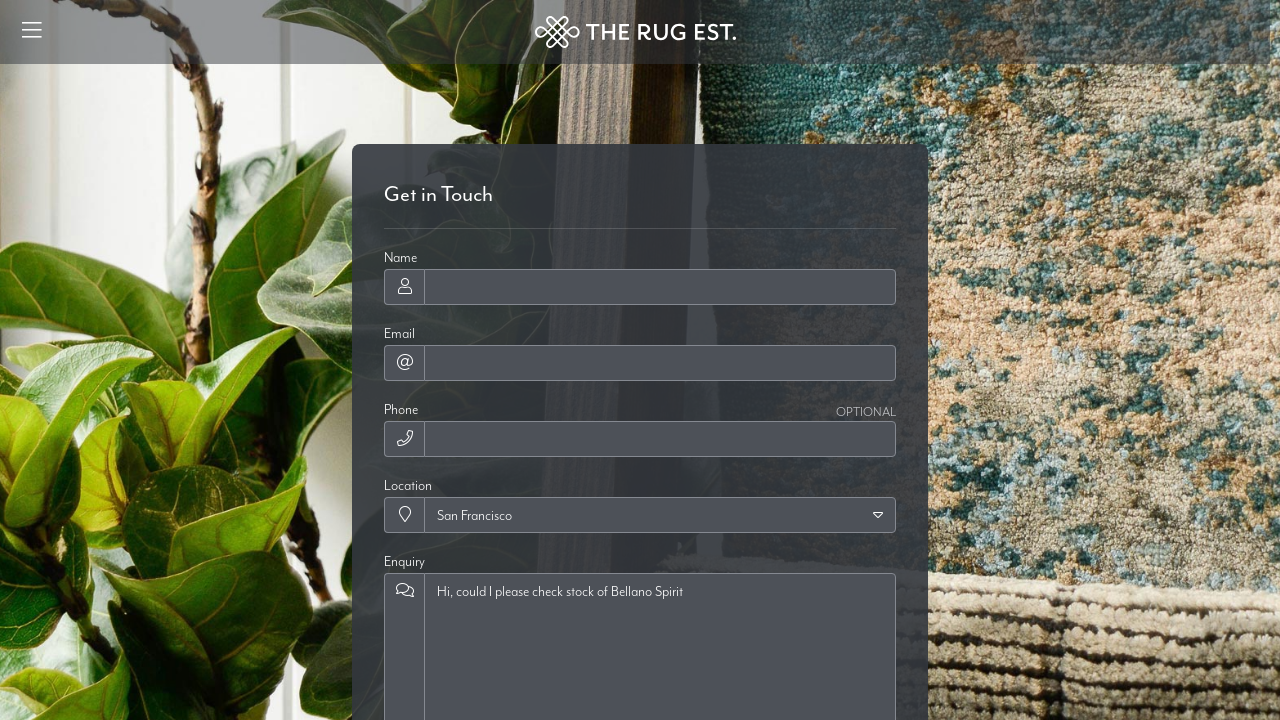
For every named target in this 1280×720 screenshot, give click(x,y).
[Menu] (32, 32)
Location (408, 485)
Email (399, 333)
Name (400, 257)
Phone (401, 409)
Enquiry (404, 561)
